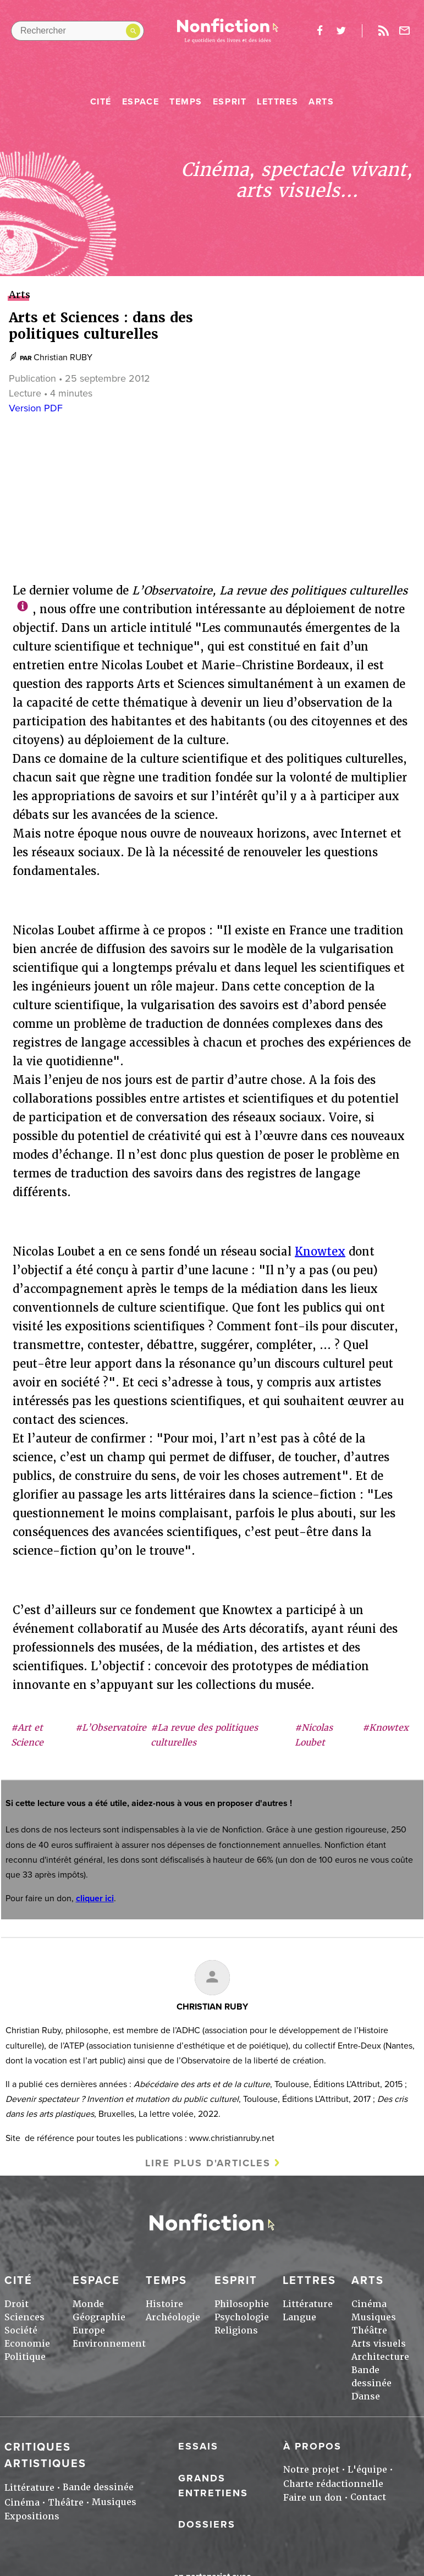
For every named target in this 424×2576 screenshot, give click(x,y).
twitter (341, 30)
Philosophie (241, 2304)
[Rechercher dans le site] (77, 31)
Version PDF (36, 408)
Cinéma (369, 2304)
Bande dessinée (98, 2487)
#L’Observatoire (110, 1727)
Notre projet (311, 2469)
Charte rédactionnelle (333, 2484)
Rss (383, 30)
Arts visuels (378, 2343)
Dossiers (206, 2524)
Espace (140, 102)
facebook (319, 30)
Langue (299, 2317)
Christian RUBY (63, 357)
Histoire (164, 2304)
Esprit (230, 102)
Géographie (99, 2317)
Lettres (277, 102)
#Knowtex (385, 1727)
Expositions (31, 2516)
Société (20, 2330)
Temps (185, 102)
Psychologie (241, 2317)
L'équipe (367, 2469)
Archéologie (173, 2317)
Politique (25, 2357)
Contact (368, 2497)
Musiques (373, 2317)
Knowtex (320, 1252)
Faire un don (312, 2497)
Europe (89, 2330)
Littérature (308, 2304)
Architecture (380, 2357)
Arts (321, 102)
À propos (312, 2446)
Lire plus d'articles (208, 2163)
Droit (16, 2304)
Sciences (24, 2317)
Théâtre (369, 2330)
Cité (101, 102)
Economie (27, 2343)
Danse (365, 2396)
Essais (198, 2446)
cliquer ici (95, 1898)
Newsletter (404, 30)
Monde (88, 2304)
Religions (236, 2330)
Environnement (109, 2343)
